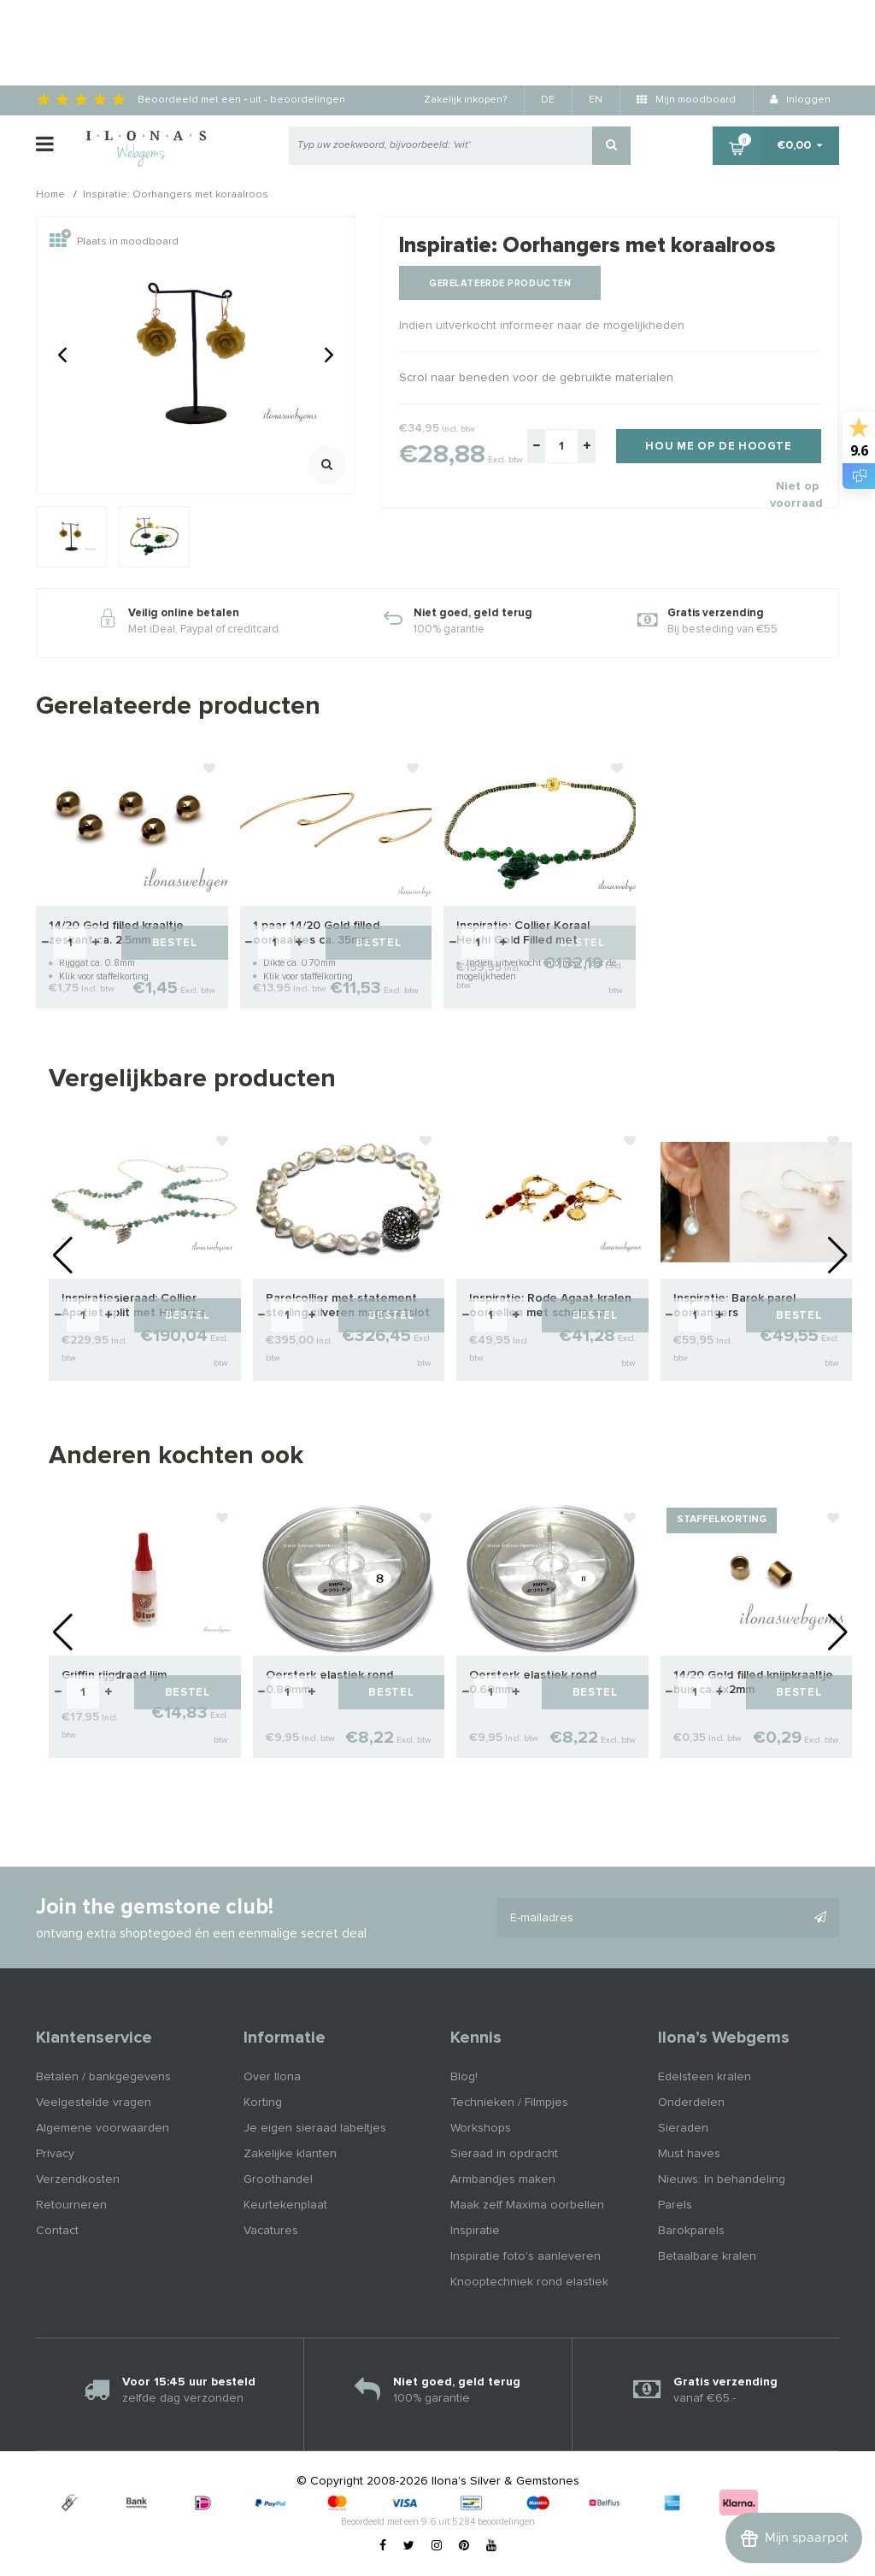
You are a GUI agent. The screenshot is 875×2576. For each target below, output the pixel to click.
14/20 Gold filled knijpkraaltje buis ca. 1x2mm (753, 1682)
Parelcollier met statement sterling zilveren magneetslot (348, 1305)
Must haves (689, 2154)
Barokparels (691, 2231)
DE (548, 100)
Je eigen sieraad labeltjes (315, 2128)
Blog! (464, 2077)
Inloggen (800, 100)
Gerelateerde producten (500, 283)
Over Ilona (272, 2077)
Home (50, 196)
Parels (675, 2205)
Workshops (480, 2128)
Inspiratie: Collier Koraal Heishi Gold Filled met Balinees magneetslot (523, 934)
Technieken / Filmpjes (509, 2102)
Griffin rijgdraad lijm (114, 1675)
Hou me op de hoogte (718, 446)
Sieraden (683, 2128)
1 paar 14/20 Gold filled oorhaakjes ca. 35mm (316, 933)
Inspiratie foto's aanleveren (525, 2256)
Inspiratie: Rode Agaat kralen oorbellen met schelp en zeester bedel (550, 1306)
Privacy (55, 2154)
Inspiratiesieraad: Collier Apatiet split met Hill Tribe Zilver (134, 1306)
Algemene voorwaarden (102, 2128)
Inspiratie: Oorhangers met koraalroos (175, 196)
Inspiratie (475, 2231)
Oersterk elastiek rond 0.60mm (532, 1682)
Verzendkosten (78, 2179)
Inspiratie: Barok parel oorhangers (734, 1305)
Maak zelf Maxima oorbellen (527, 2205)
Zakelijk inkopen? (465, 100)
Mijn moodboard (686, 100)
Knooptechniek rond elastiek (529, 2282)
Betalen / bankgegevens (103, 2077)
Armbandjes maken (502, 2179)
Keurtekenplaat (285, 2205)
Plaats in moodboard (114, 241)
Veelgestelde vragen (93, 2102)
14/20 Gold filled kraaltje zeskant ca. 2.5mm (116, 933)
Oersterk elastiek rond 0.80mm (329, 1682)
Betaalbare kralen (707, 2256)
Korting (263, 2102)
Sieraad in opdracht (504, 2154)
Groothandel (278, 2179)
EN (595, 100)
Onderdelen (691, 2102)
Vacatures (271, 2231)
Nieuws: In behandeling (721, 2179)
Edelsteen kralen (704, 2077)
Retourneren (71, 2205)
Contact (57, 2231)
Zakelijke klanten (290, 2154)
